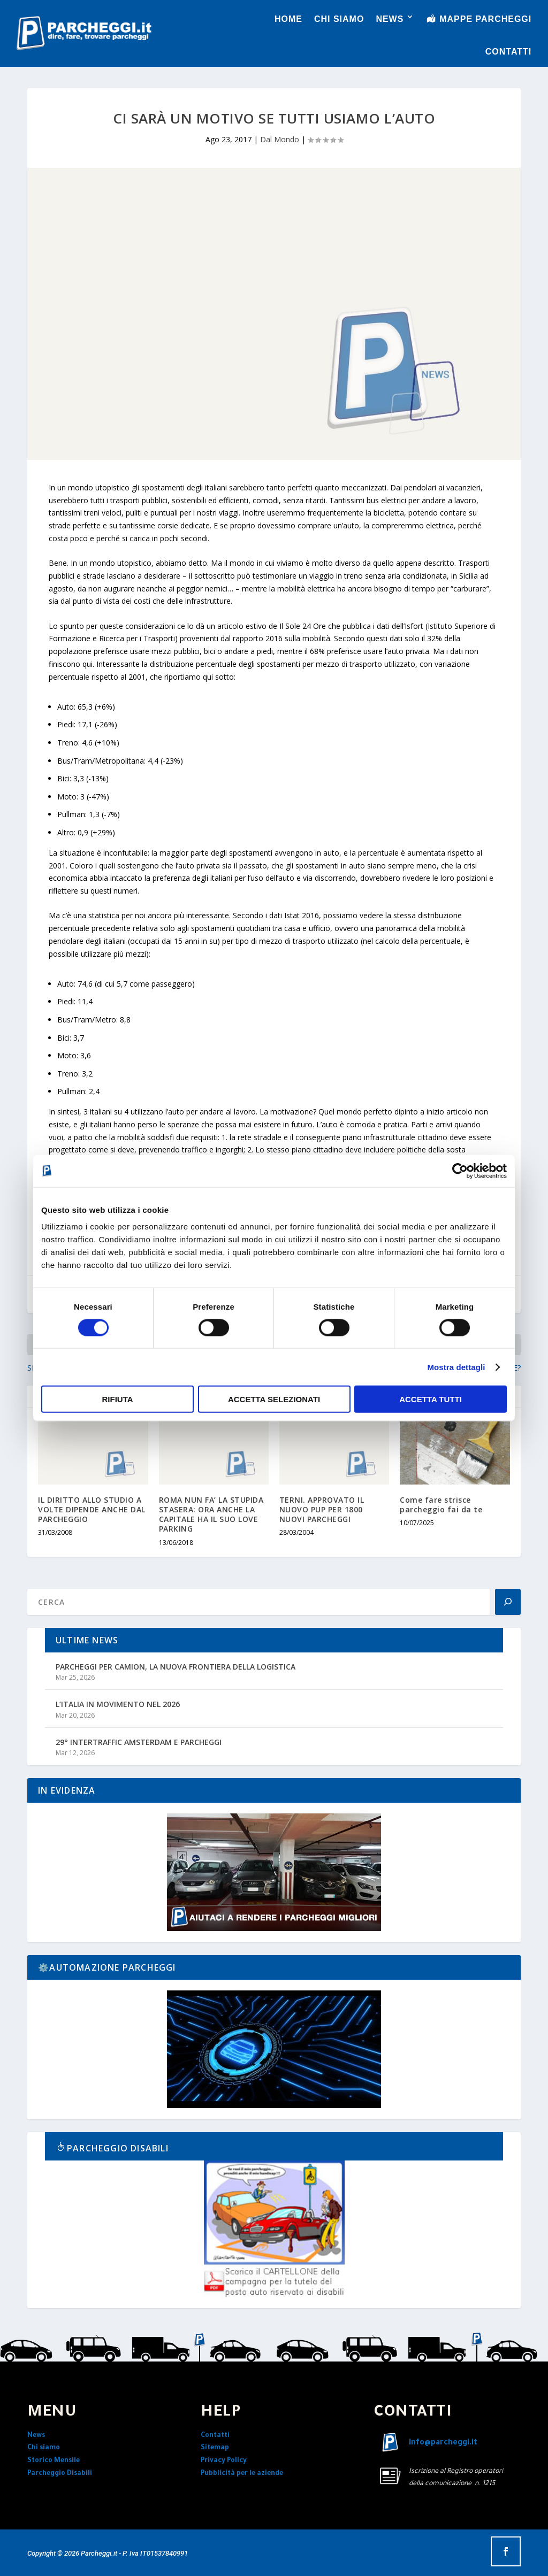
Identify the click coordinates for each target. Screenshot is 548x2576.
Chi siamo (43, 2448)
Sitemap (215, 2448)
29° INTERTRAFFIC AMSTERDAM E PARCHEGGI (139, 1742)
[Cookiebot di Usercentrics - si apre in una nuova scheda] (460, 1171)
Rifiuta (117, 1399)
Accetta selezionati (274, 1399)
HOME (288, 19)
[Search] (508, 1602)
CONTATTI (508, 51)
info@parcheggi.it (443, 2443)
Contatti (215, 2436)
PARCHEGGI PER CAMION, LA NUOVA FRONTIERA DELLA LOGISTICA (175, 1667)
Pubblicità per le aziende (242, 2474)
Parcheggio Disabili (59, 2474)
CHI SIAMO (339, 19)
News (36, 2436)
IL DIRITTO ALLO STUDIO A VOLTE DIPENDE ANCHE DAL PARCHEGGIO (92, 1509)
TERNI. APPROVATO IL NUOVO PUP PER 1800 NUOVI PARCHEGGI (321, 1509)
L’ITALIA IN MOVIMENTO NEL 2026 (118, 1704)
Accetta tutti (430, 1399)
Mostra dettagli (456, 1366)
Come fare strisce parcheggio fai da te (441, 1504)
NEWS (390, 19)
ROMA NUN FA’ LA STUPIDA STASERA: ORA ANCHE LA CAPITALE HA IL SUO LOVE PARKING (211, 1514)
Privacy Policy (224, 2461)
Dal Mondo (279, 139)
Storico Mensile (53, 2461)
